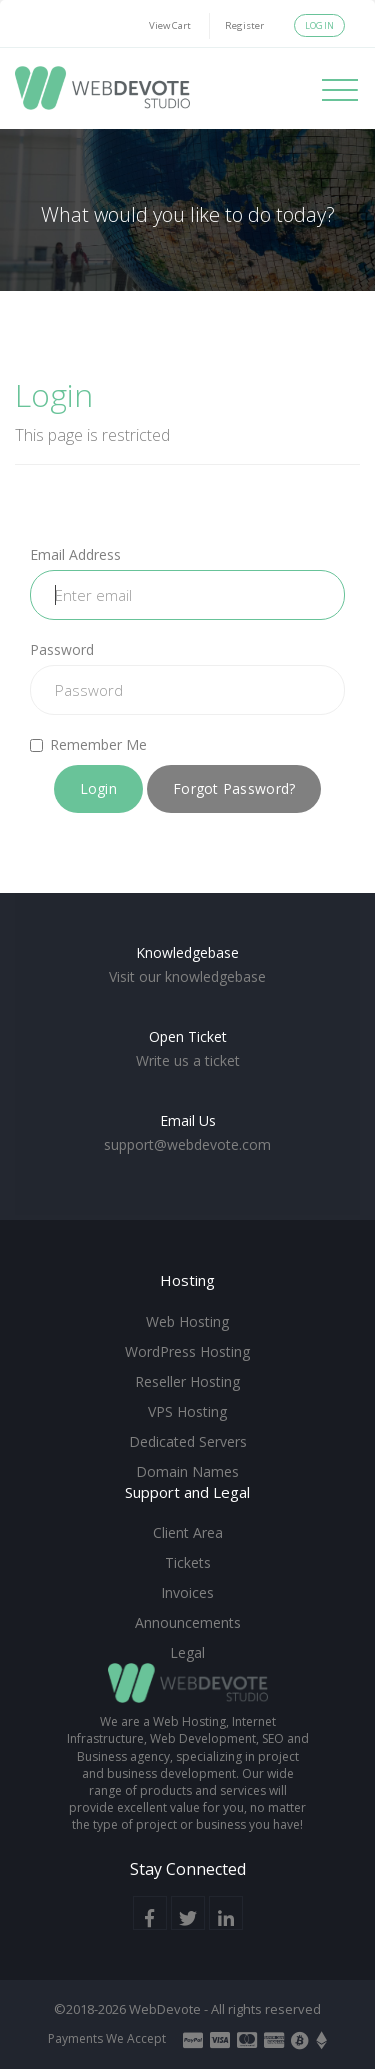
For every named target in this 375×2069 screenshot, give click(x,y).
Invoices (187, 1592)
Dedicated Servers (188, 1441)
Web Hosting (187, 1321)
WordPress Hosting (187, 1351)
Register (244, 25)
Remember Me (88, 744)
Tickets (188, 1562)
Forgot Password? (234, 788)
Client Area (188, 1532)
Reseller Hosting (187, 1381)
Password (62, 649)
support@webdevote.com (187, 1144)
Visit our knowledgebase (187, 976)
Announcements (188, 1622)
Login (319, 25)
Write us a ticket (188, 1060)
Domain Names (187, 1471)
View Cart (170, 25)
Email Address (75, 554)
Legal (187, 1652)
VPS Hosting (187, 1411)
